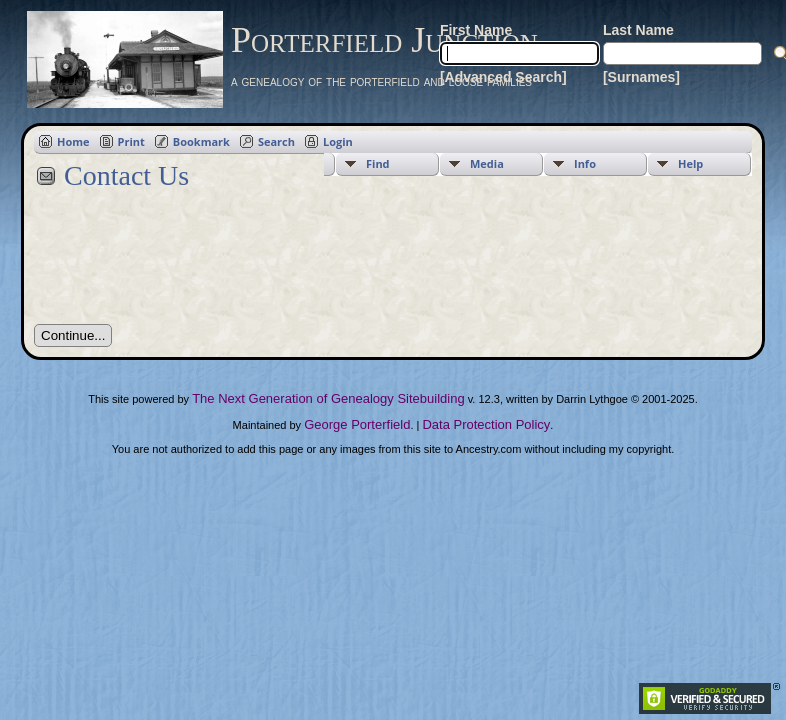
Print (131, 141)
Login (338, 141)
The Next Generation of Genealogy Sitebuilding (328, 398)
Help (690, 163)
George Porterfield (357, 424)
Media (487, 163)
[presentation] (186, 268)
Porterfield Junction (384, 40)
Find (378, 163)
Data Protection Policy (486, 424)
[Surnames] (641, 77)
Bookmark (201, 141)
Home (73, 141)
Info (585, 163)
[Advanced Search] (503, 77)
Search (276, 141)
